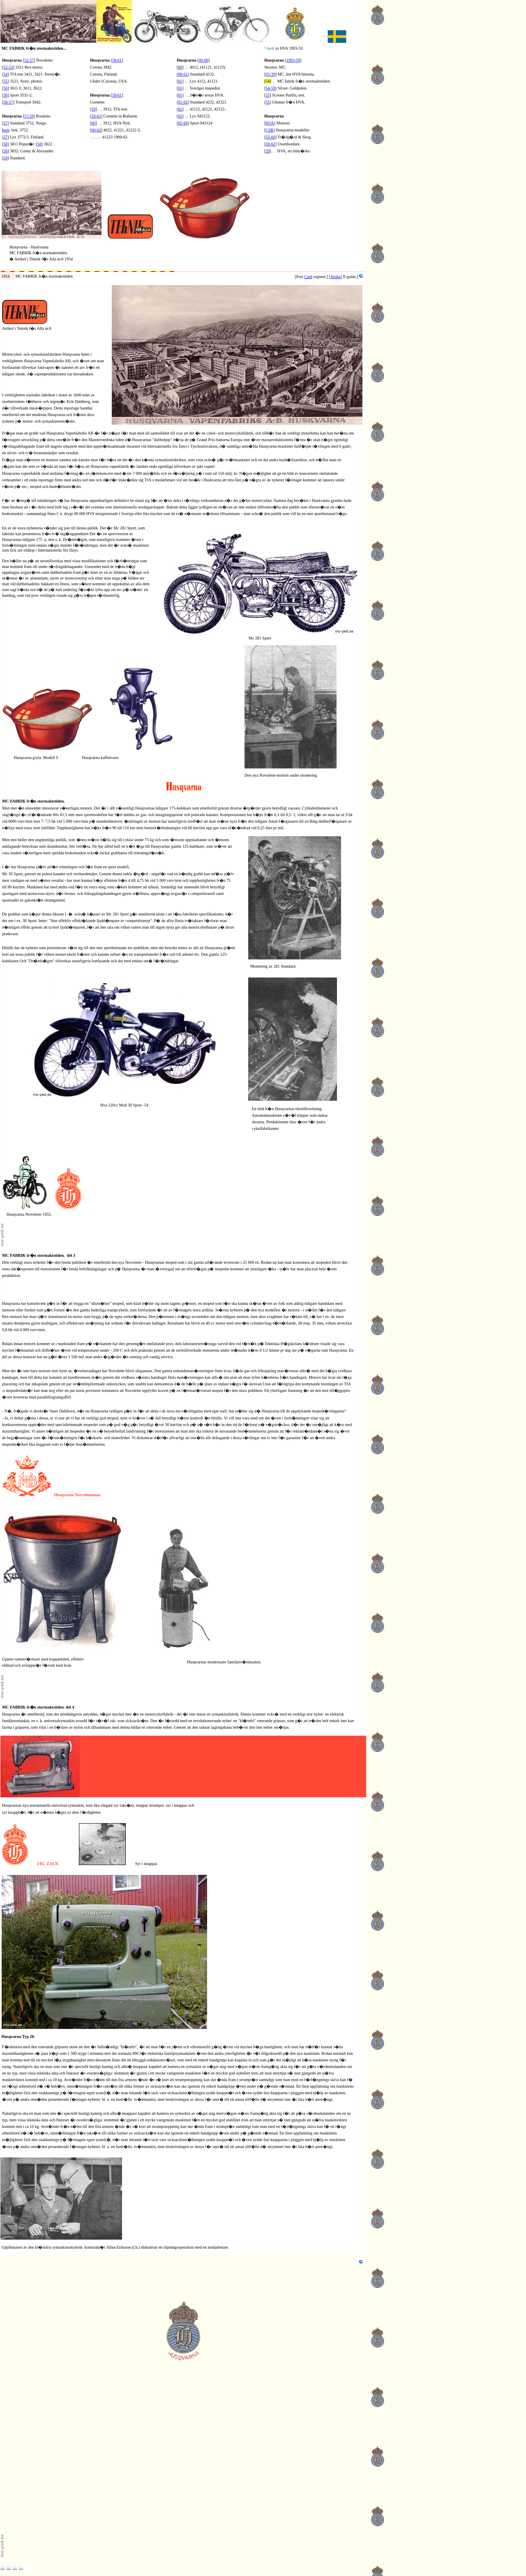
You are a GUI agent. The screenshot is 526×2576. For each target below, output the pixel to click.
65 (180, 116)
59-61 (117, 95)
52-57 (29, 60)
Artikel (335, 276)
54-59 (270, 88)
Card (308, 276)
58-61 (117, 60)
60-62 (96, 130)
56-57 (8, 102)
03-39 (270, 74)
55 (5, 81)
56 (5, 95)
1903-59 (293, 60)
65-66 (182, 123)
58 (5, 144)
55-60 (270, 137)
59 (5, 158)
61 (180, 81)
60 (93, 123)
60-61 (182, 74)
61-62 (182, 102)
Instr (5, 130)
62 (180, 109)
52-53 (8, 67)
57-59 (29, 116)
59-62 (270, 144)
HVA (269, 123)
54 (5, 74)
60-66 (203, 60)
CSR (269, 130)
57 (5, 123)
